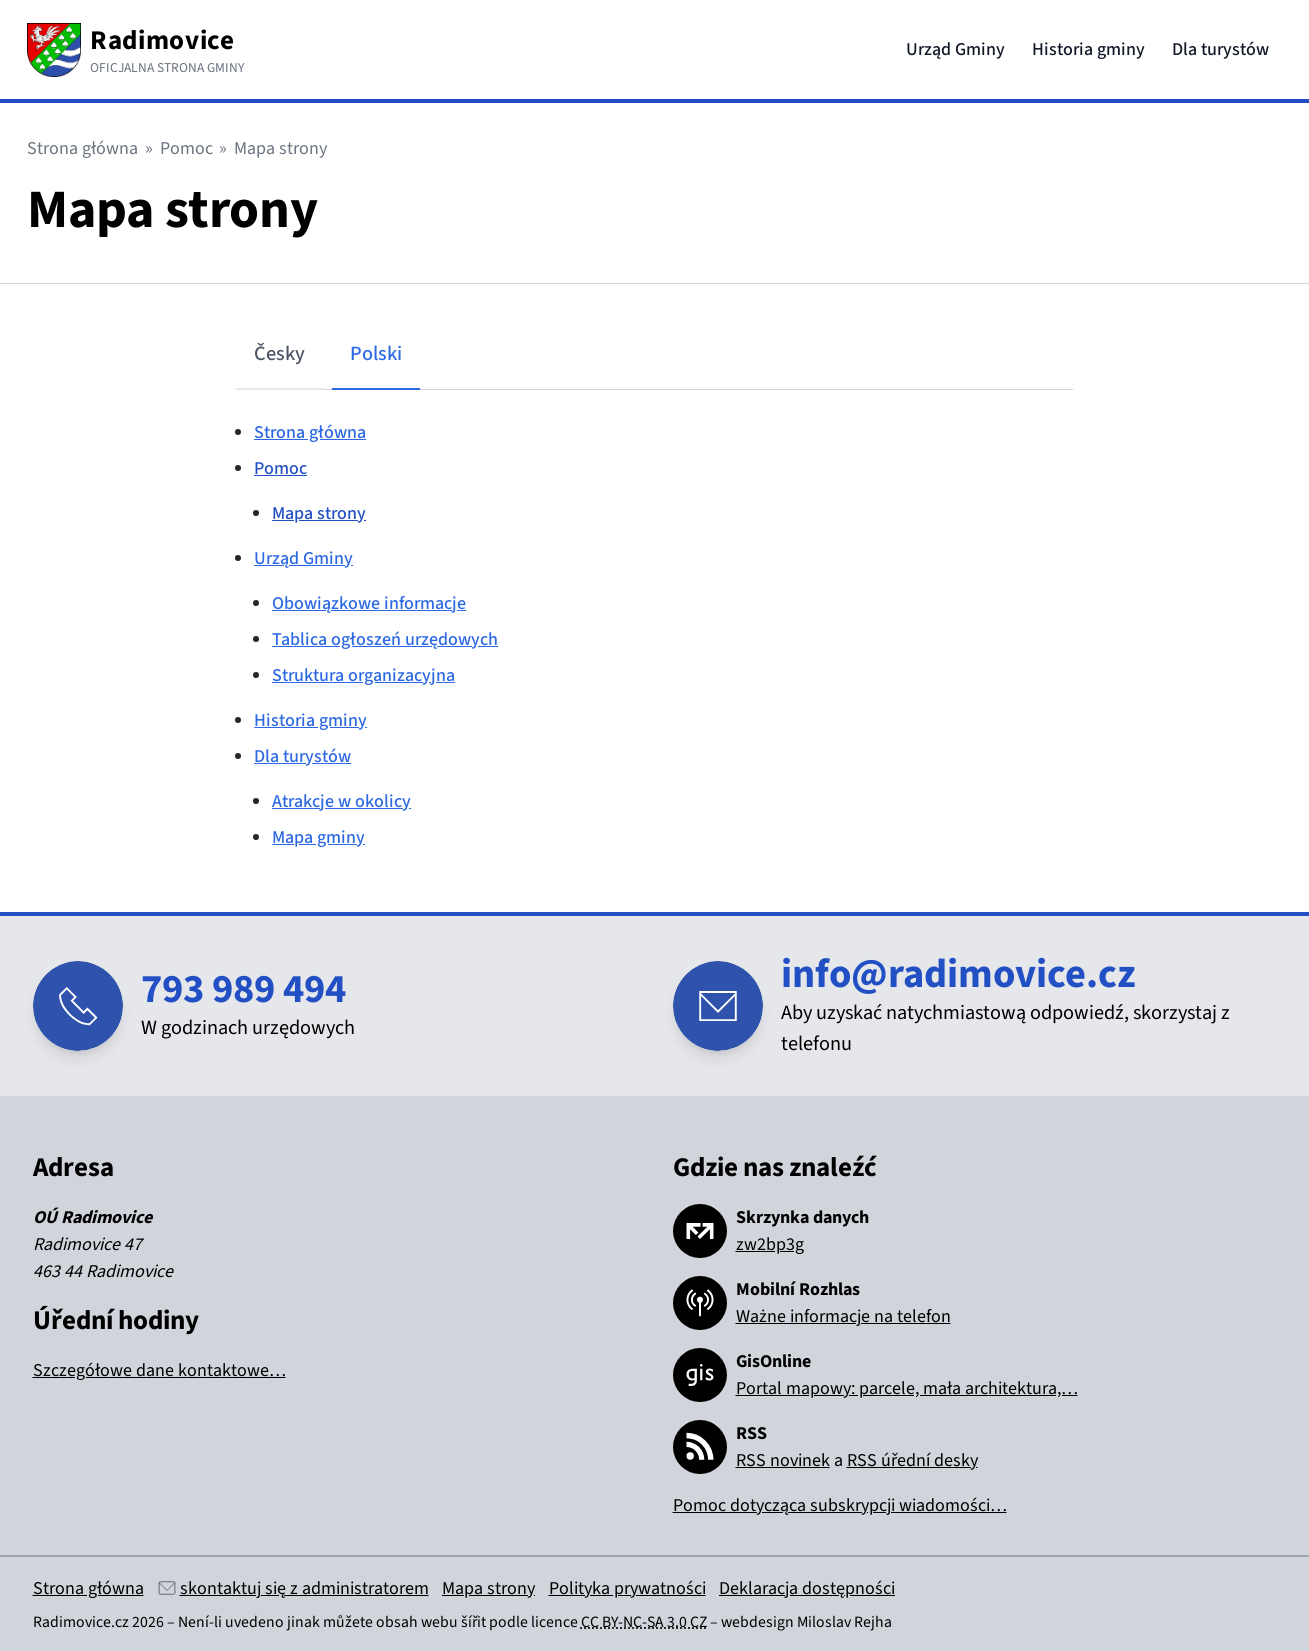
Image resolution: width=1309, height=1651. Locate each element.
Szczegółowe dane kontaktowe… (159, 1370)
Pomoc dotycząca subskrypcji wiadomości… (840, 1505)
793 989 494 (243, 989)
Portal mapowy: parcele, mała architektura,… (907, 1388)
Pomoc (186, 148)
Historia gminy (1088, 49)
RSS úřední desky (912, 1460)
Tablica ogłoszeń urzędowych (385, 639)
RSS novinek (783, 1460)
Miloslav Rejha (844, 1622)
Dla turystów (1220, 49)
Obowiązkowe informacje (369, 603)
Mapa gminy (318, 837)
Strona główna (82, 148)
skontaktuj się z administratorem (304, 1588)
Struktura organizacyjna (363, 675)
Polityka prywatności (627, 1588)
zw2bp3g (770, 1244)
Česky (279, 353)
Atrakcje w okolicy (341, 801)
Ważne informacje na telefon (843, 1316)
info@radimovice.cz (958, 974)
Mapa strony (319, 513)
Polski (376, 353)
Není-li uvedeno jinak (249, 1622)
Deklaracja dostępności (807, 1588)
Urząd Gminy (955, 49)
